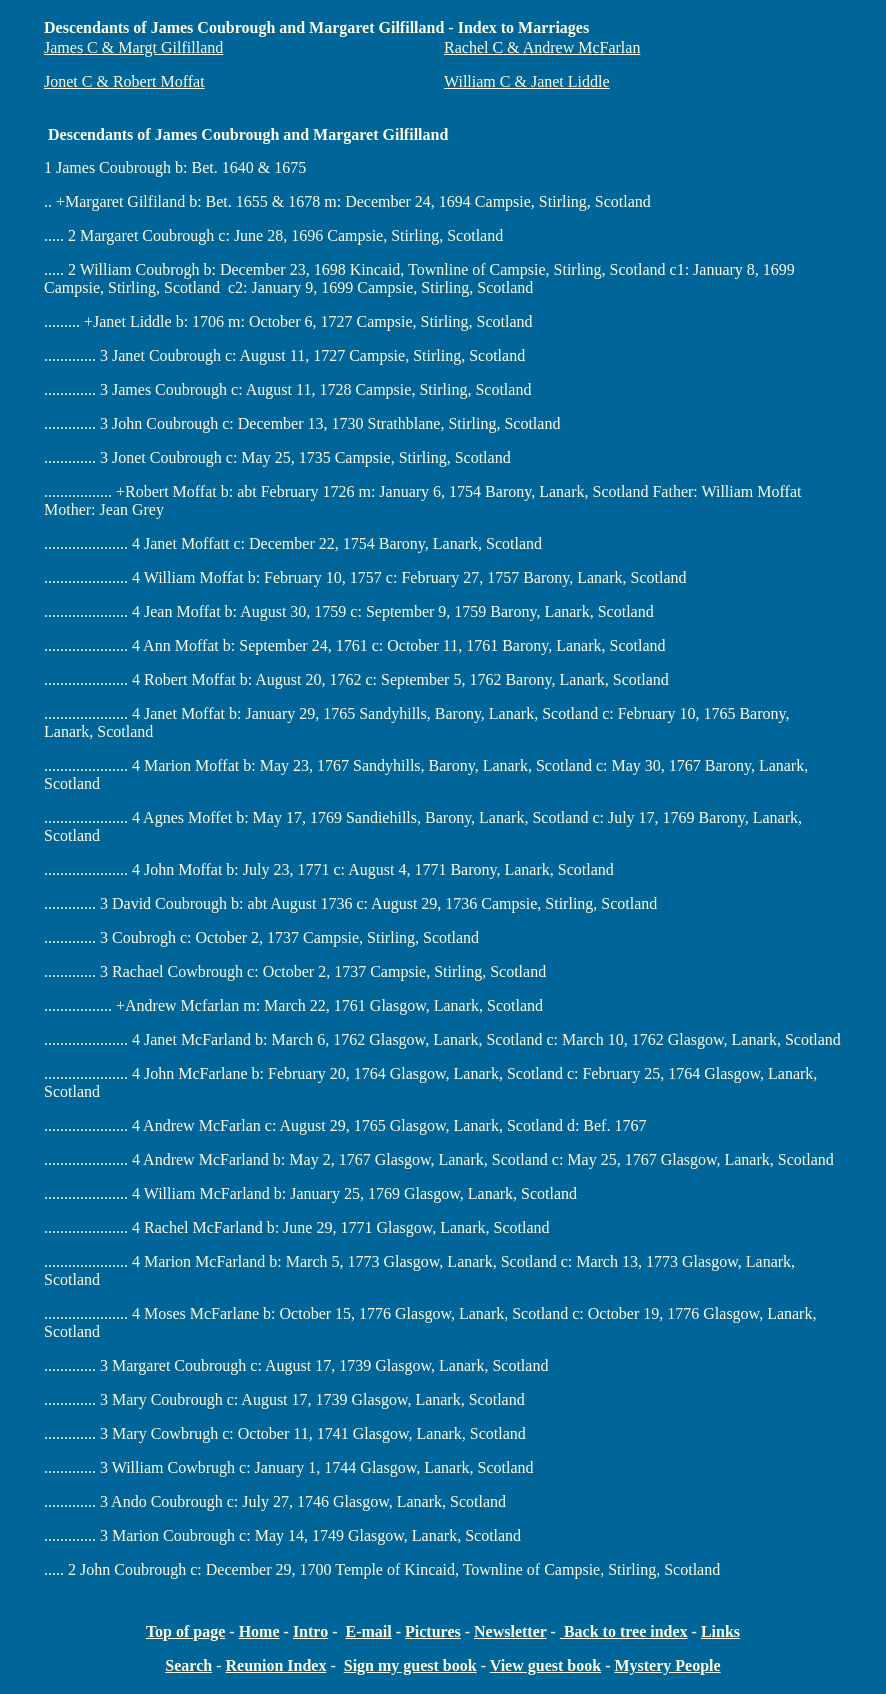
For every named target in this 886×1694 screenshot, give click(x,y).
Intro (310, 1631)
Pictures (433, 1631)
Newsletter (510, 1631)
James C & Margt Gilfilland (133, 47)
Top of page (185, 1631)
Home (259, 1631)
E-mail (368, 1631)
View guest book (545, 1665)
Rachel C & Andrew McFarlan (542, 47)
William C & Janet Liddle (527, 81)
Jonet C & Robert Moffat (124, 81)
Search (188, 1665)
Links (720, 1631)
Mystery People (667, 1665)
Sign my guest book (410, 1665)
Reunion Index (275, 1665)
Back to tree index (624, 1631)
